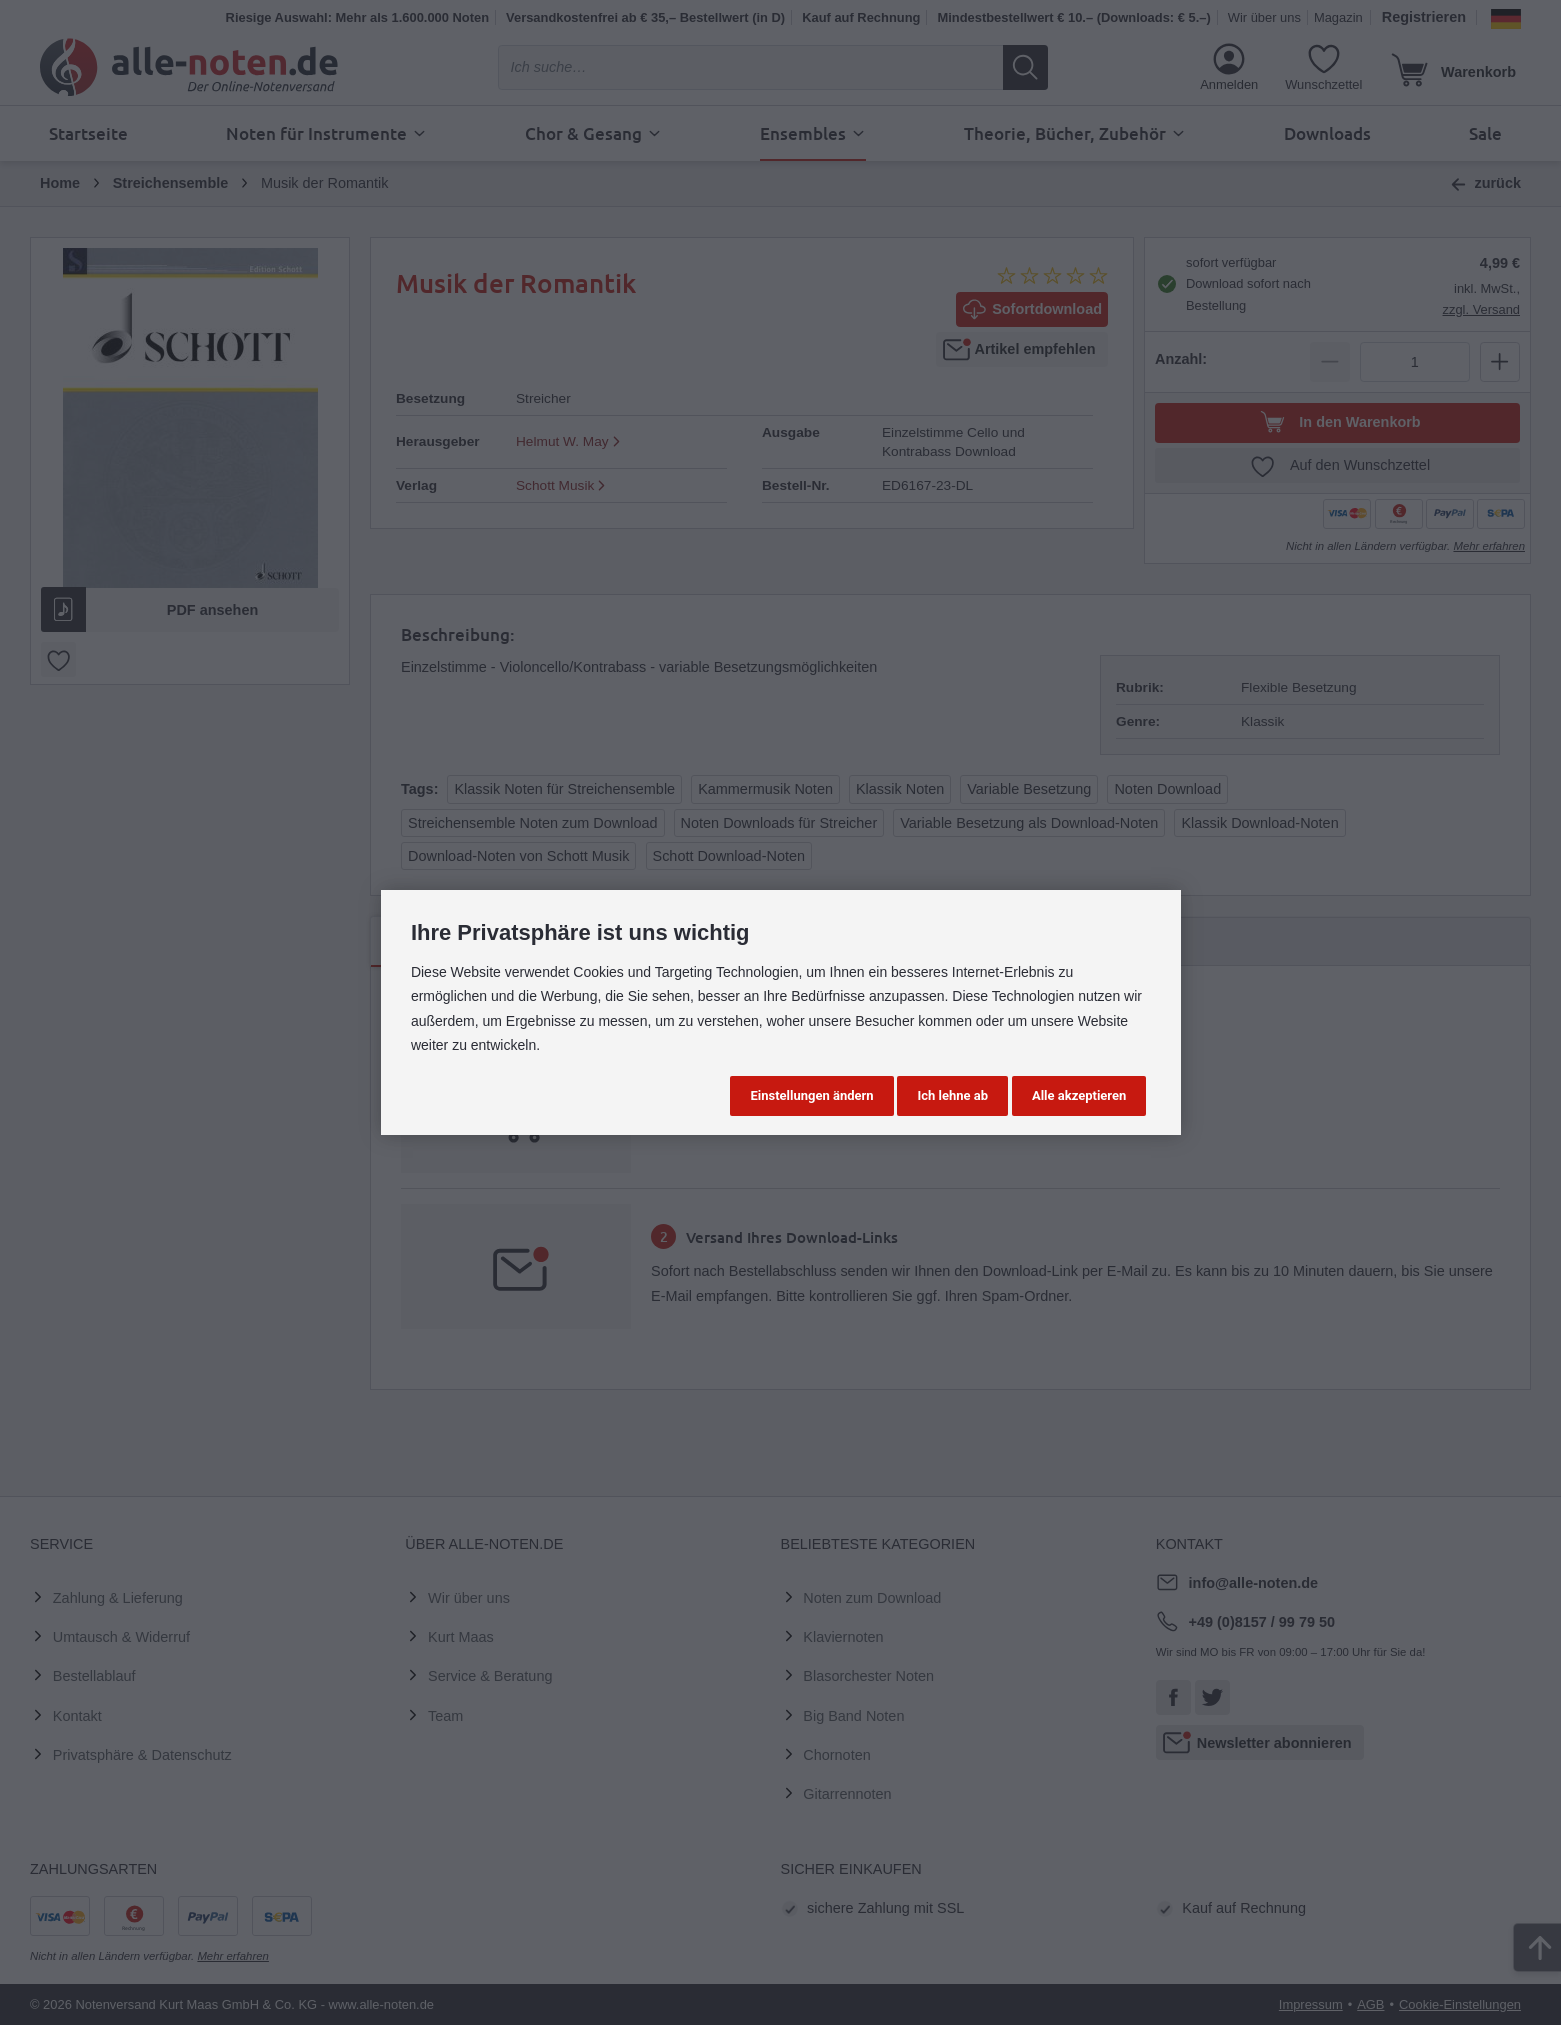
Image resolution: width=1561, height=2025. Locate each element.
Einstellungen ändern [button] (811, 1095)
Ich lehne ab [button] (952, 1095)
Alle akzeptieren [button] (1079, 1095)
